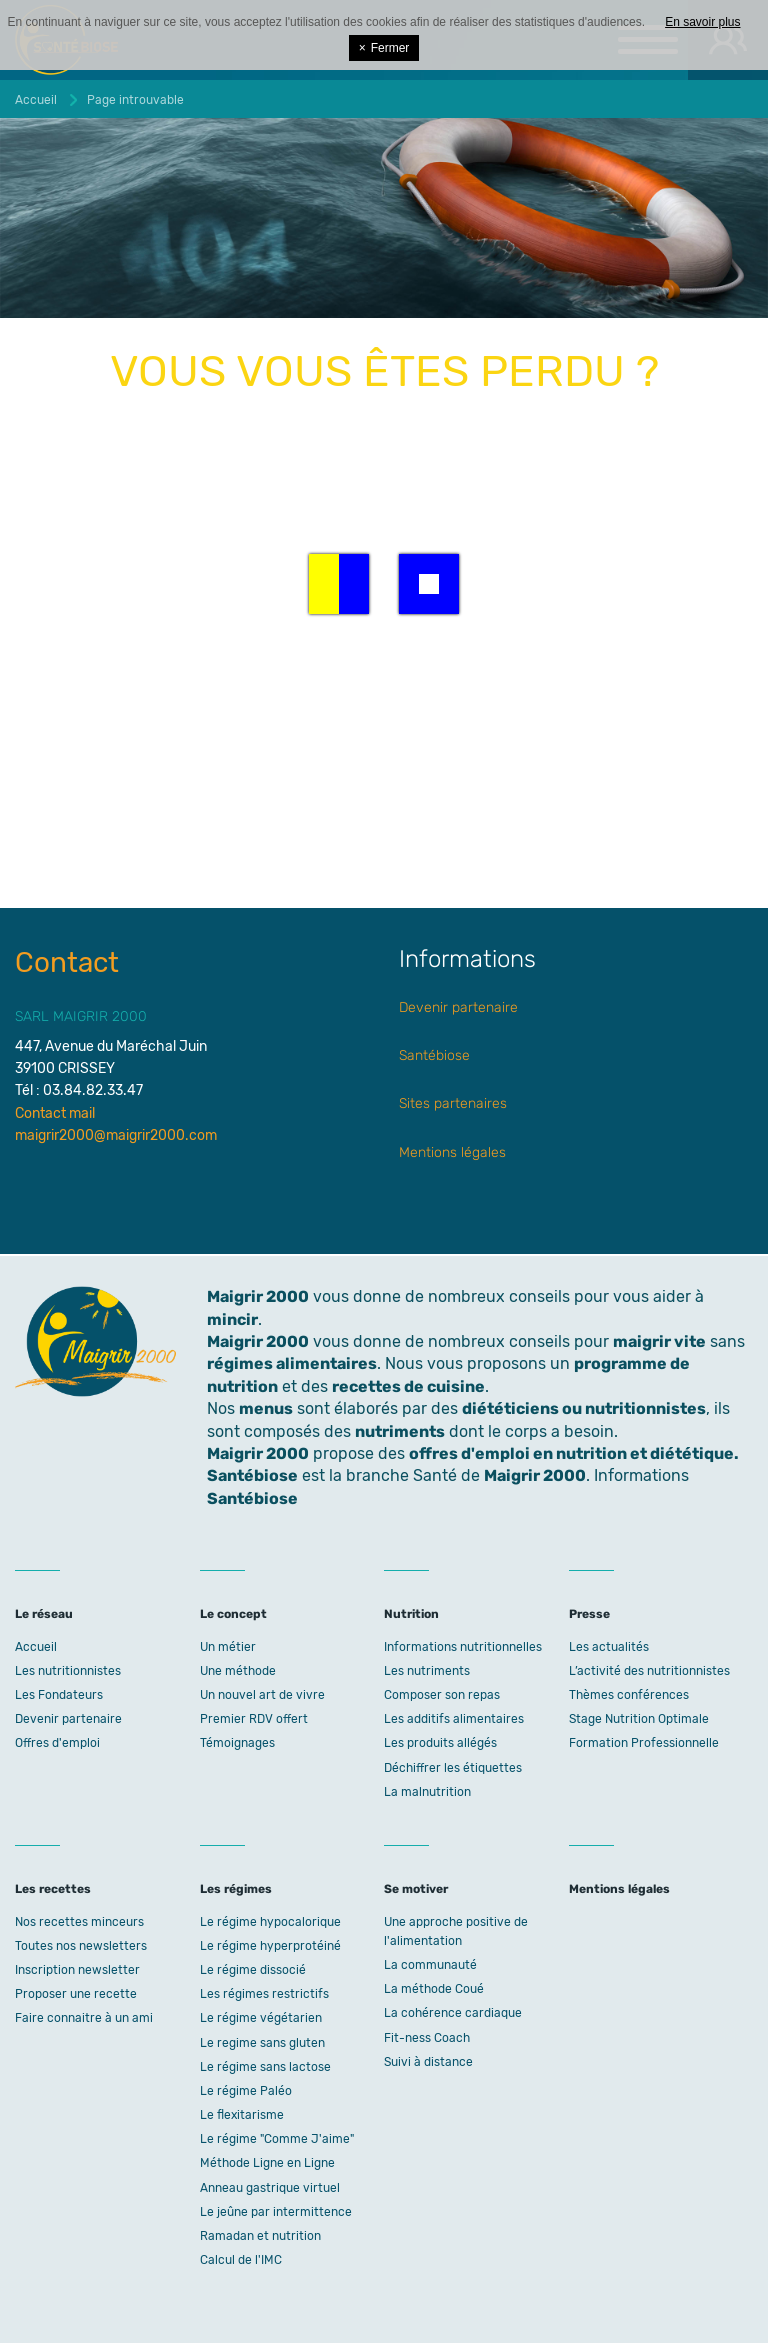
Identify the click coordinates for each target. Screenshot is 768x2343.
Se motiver (416, 1889)
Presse (589, 1614)
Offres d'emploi (57, 1743)
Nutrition (411, 1614)
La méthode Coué (434, 1989)
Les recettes (53, 1889)
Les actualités (609, 1647)
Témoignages (237, 1743)
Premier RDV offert (254, 1719)
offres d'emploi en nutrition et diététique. (574, 1453)
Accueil (36, 1647)
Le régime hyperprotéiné (270, 1946)
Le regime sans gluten (262, 2043)
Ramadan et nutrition (260, 2236)
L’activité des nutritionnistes (649, 1671)
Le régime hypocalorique (270, 1922)
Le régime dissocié (253, 1970)
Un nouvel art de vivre (262, 1695)
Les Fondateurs (59, 1695)
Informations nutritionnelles (463, 1647)
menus (266, 1408)
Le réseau (44, 1614)
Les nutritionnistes (68, 1671)
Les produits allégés (440, 1743)
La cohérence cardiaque (453, 2013)
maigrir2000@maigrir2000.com (116, 1135)
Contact (67, 962)
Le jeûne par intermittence (276, 2212)
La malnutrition (427, 1792)
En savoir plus (702, 22)
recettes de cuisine (408, 1386)
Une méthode (238, 1671)
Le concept (233, 1614)
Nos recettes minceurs (79, 1922)
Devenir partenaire (458, 1007)
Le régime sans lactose (265, 2067)
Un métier (228, 1647)
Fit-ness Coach (427, 2038)
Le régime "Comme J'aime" (277, 2139)
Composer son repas (442, 1695)
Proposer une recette (76, 1994)
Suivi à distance (428, 2062)
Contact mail (55, 1113)
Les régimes (236, 1889)
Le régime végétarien (261, 2018)
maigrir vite (659, 1341)
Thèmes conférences (629, 1695)
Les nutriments (427, 1671)
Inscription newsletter (77, 1970)
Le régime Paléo (246, 2091)
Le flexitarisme (242, 2115)
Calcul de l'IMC (241, 2260)
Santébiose (434, 1055)
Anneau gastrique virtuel (270, 2188)
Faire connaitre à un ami (84, 2018)
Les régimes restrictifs (264, 1994)
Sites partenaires (453, 1103)
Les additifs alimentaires (454, 1719)
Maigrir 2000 (258, 1341)
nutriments (400, 1431)
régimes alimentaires (292, 1363)
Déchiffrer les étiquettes (453, 1768)
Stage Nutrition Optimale (639, 1719)
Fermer (384, 48)
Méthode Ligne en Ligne (267, 2163)
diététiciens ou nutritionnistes (584, 1408)
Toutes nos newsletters (81, 1946)
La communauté (430, 1965)
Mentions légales (452, 1152)
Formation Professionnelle (644, 1743)
